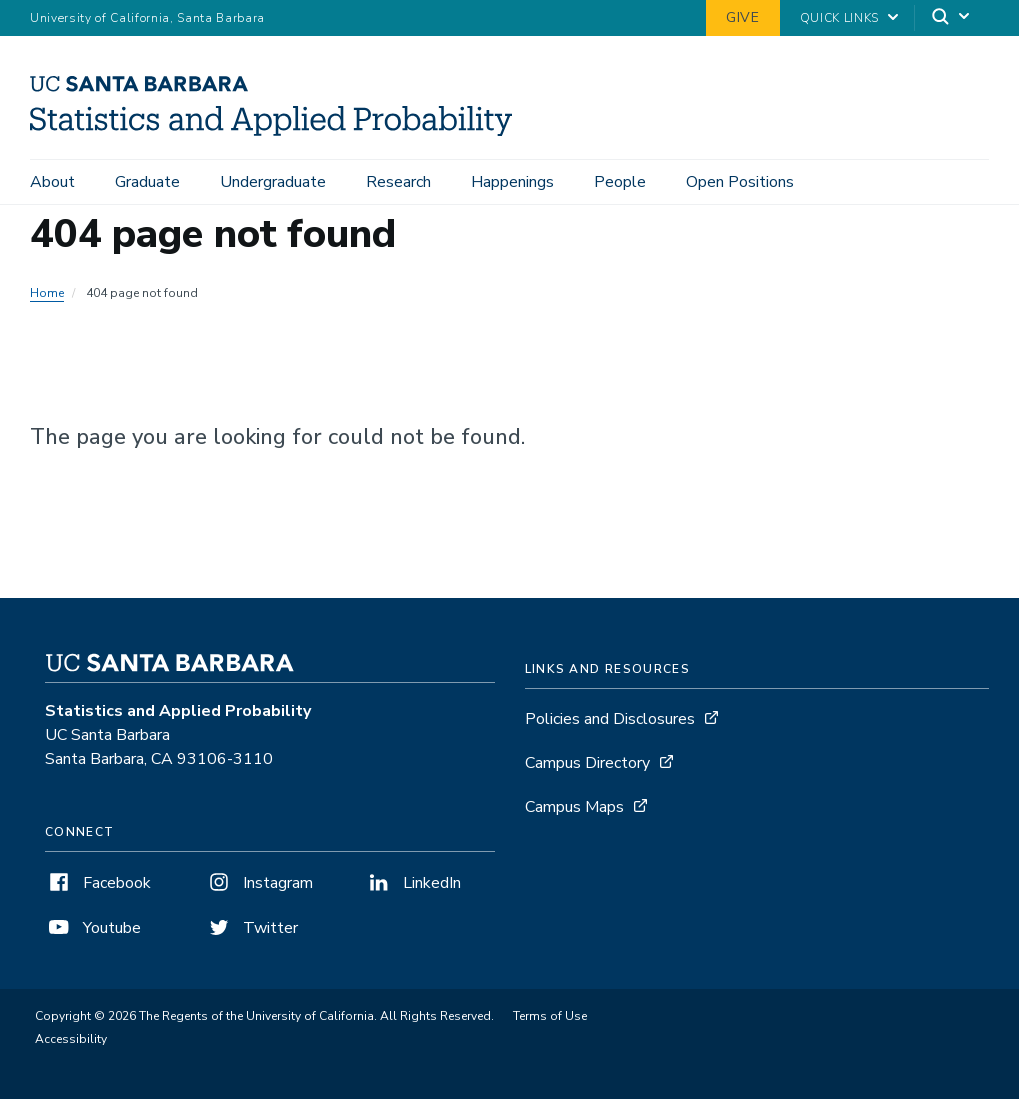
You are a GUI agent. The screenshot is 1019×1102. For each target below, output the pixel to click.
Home (47, 296)
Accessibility (71, 1042)
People (620, 182)
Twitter (251, 931)
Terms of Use (550, 1019)
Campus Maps (574, 810)
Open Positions (740, 182)
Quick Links (839, 18)
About (52, 182)
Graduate (147, 182)
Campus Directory (587, 766)
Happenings (512, 182)
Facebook (98, 886)
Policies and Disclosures (610, 722)
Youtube (93, 931)
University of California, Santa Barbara (147, 18)
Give (743, 17)
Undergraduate (273, 182)
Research (398, 182)
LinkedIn (413, 886)
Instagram (259, 886)
